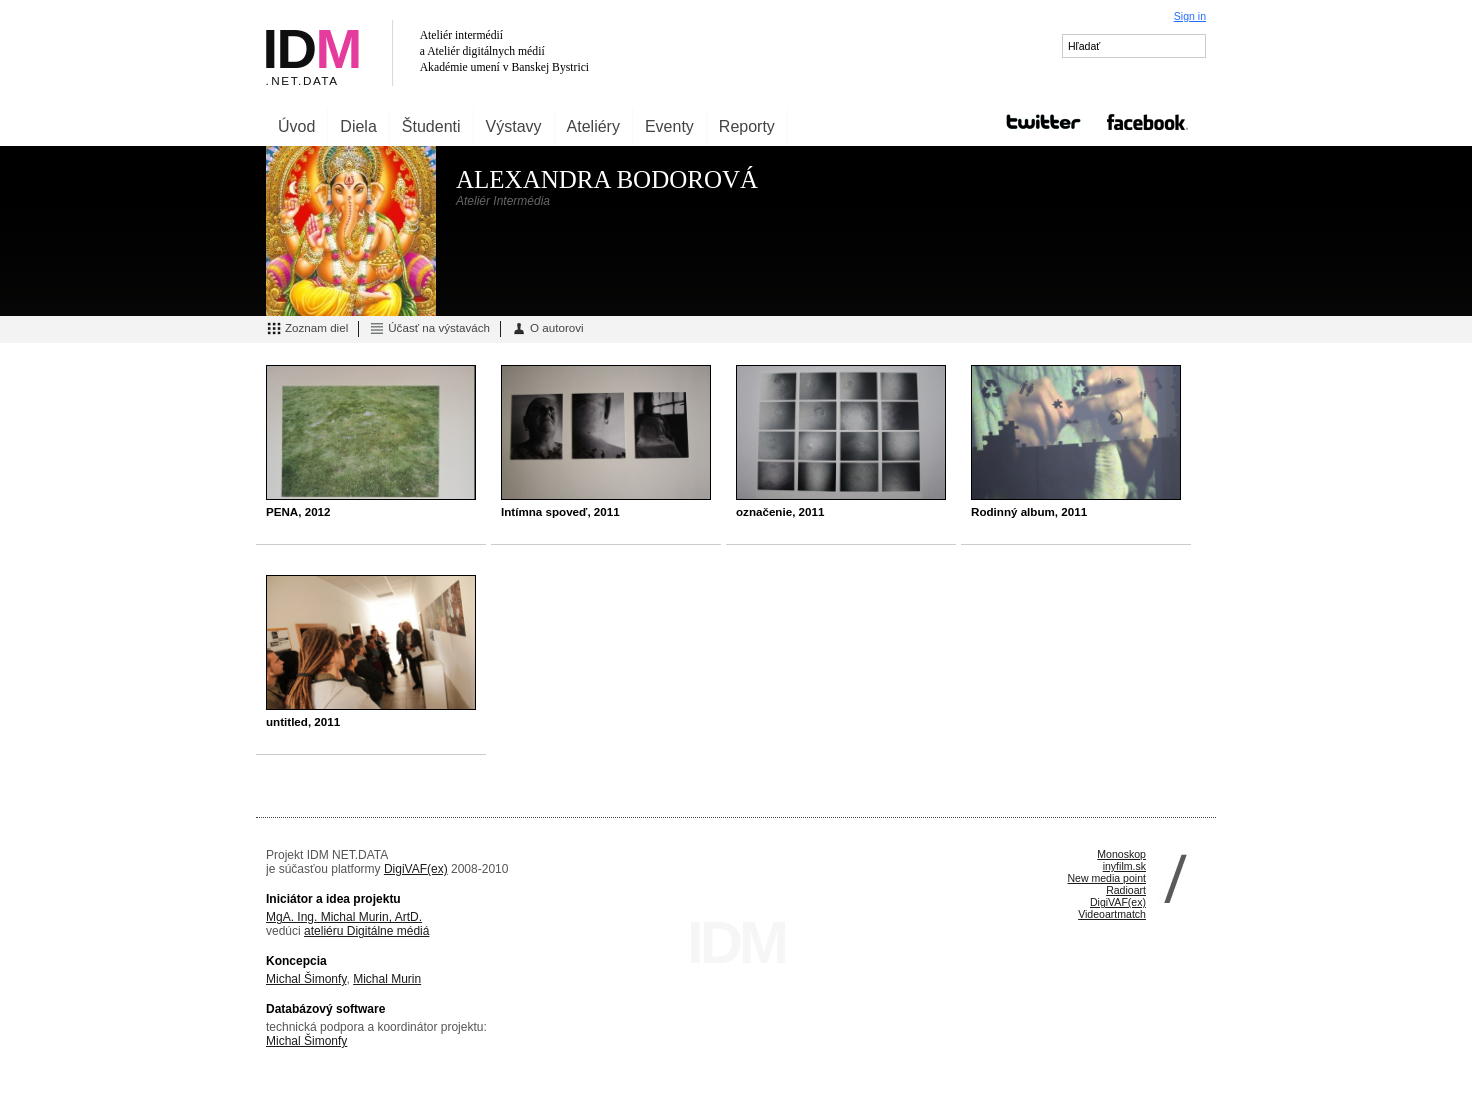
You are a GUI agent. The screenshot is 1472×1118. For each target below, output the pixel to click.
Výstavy (514, 126)
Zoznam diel (307, 329)
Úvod (296, 126)
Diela (358, 126)
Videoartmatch (1112, 914)
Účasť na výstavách (429, 329)
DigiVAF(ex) (416, 869)
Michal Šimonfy (306, 979)
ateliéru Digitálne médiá (366, 931)
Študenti (431, 126)
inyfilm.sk (1124, 866)
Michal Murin (387, 979)
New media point (1106, 878)
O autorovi (547, 329)
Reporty (747, 126)
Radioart (1126, 890)
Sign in (1190, 16)
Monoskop (1121, 854)
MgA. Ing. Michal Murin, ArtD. (344, 917)
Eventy (669, 126)
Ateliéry (593, 126)
